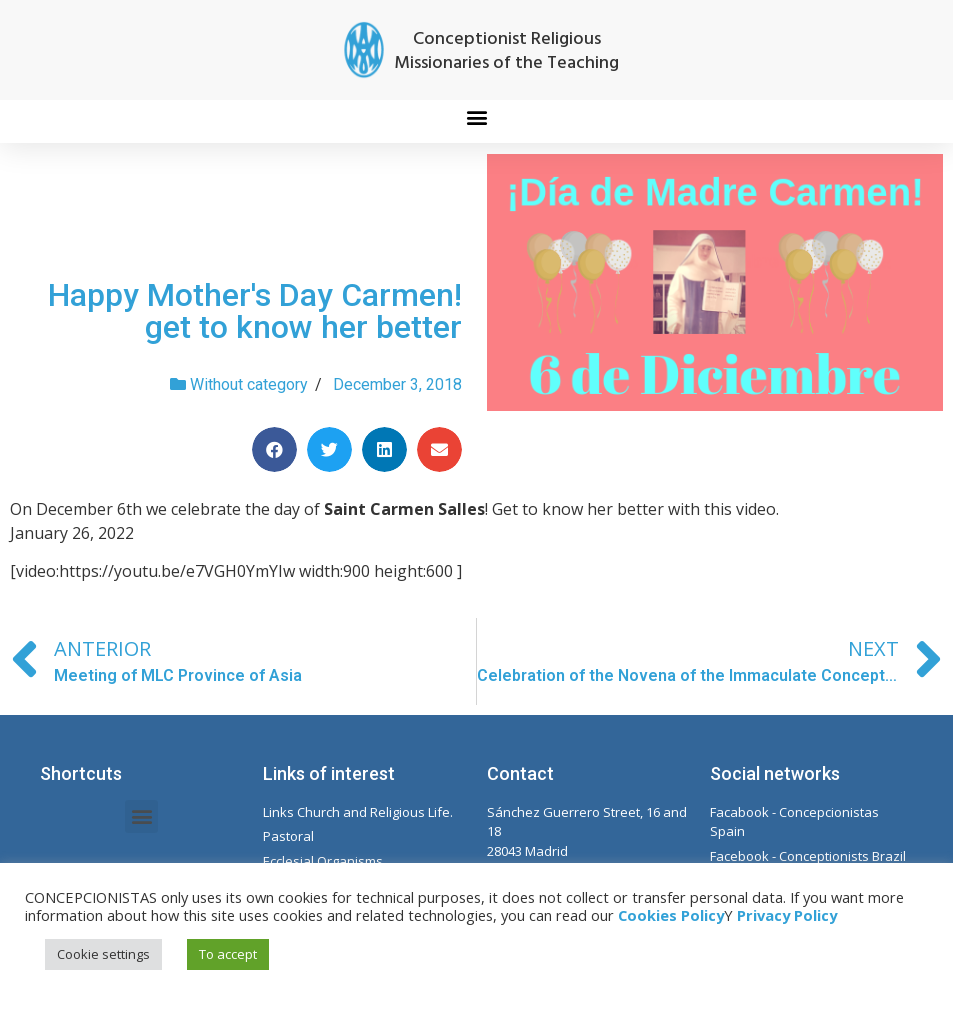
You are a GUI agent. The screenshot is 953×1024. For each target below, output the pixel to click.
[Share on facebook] (274, 449)
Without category (249, 384)
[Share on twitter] (329, 449)
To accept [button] (228, 954)
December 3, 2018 (397, 384)
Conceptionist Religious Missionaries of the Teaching (506, 51)
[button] (476, 116)
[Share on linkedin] (384, 449)
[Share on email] (439, 449)
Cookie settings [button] (103, 954)
